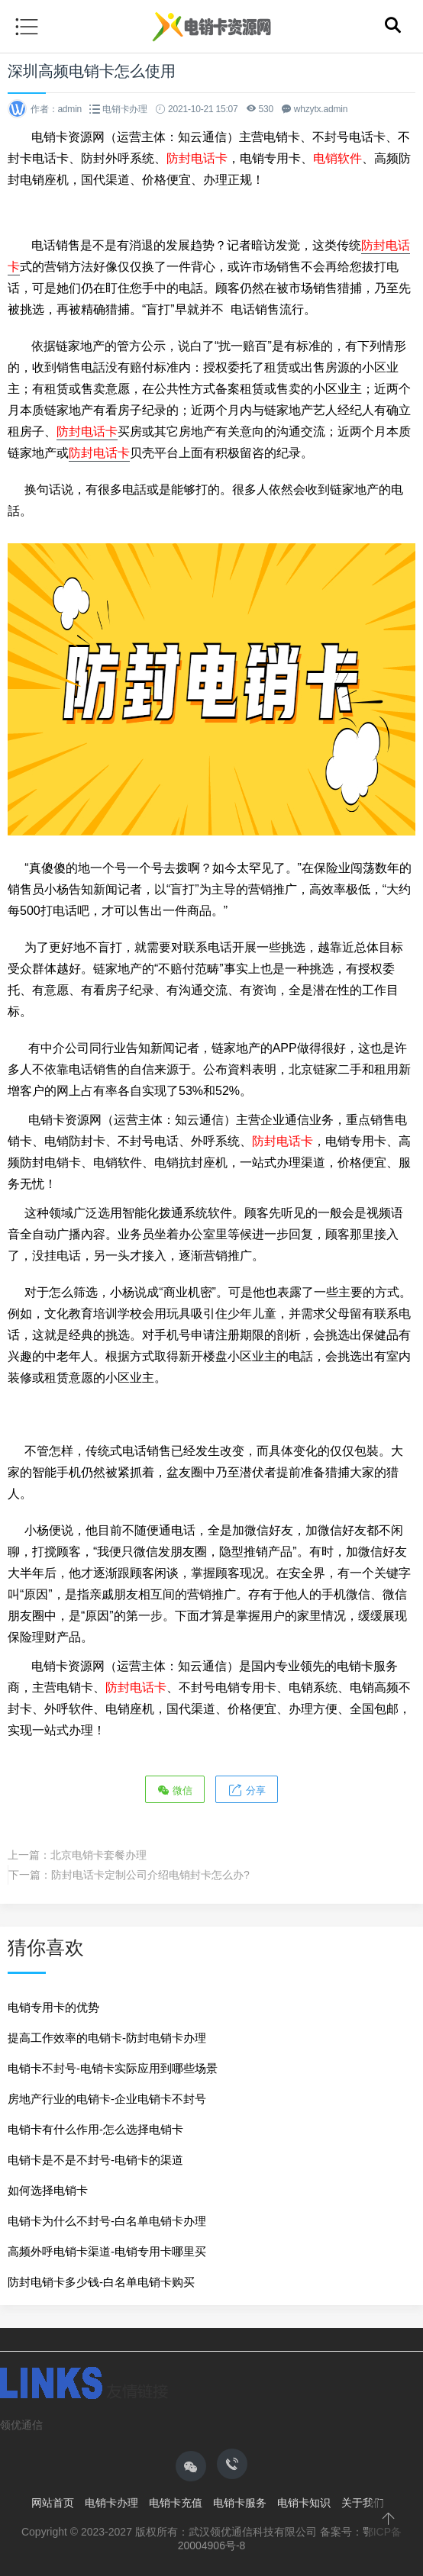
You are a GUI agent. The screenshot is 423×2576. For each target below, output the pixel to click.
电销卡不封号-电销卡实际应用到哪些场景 (113, 2068)
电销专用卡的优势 (53, 2007)
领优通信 (21, 2425)
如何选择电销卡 (48, 2190)
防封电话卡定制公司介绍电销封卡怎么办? (150, 1875)
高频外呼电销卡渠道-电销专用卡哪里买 (107, 2251)
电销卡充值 (175, 2503)
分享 (247, 1789)
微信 (174, 1789)
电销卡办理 (124, 109)
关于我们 (362, 2503)
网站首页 (52, 2503)
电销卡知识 (304, 2503)
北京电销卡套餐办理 (98, 1855)
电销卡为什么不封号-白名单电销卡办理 (107, 2220)
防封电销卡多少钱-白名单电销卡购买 (101, 2281)
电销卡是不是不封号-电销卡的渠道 (95, 2159)
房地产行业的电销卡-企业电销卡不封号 (107, 2098)
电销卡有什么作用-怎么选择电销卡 (95, 2129)
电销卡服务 (239, 2503)
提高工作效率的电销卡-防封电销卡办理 (107, 2037)
